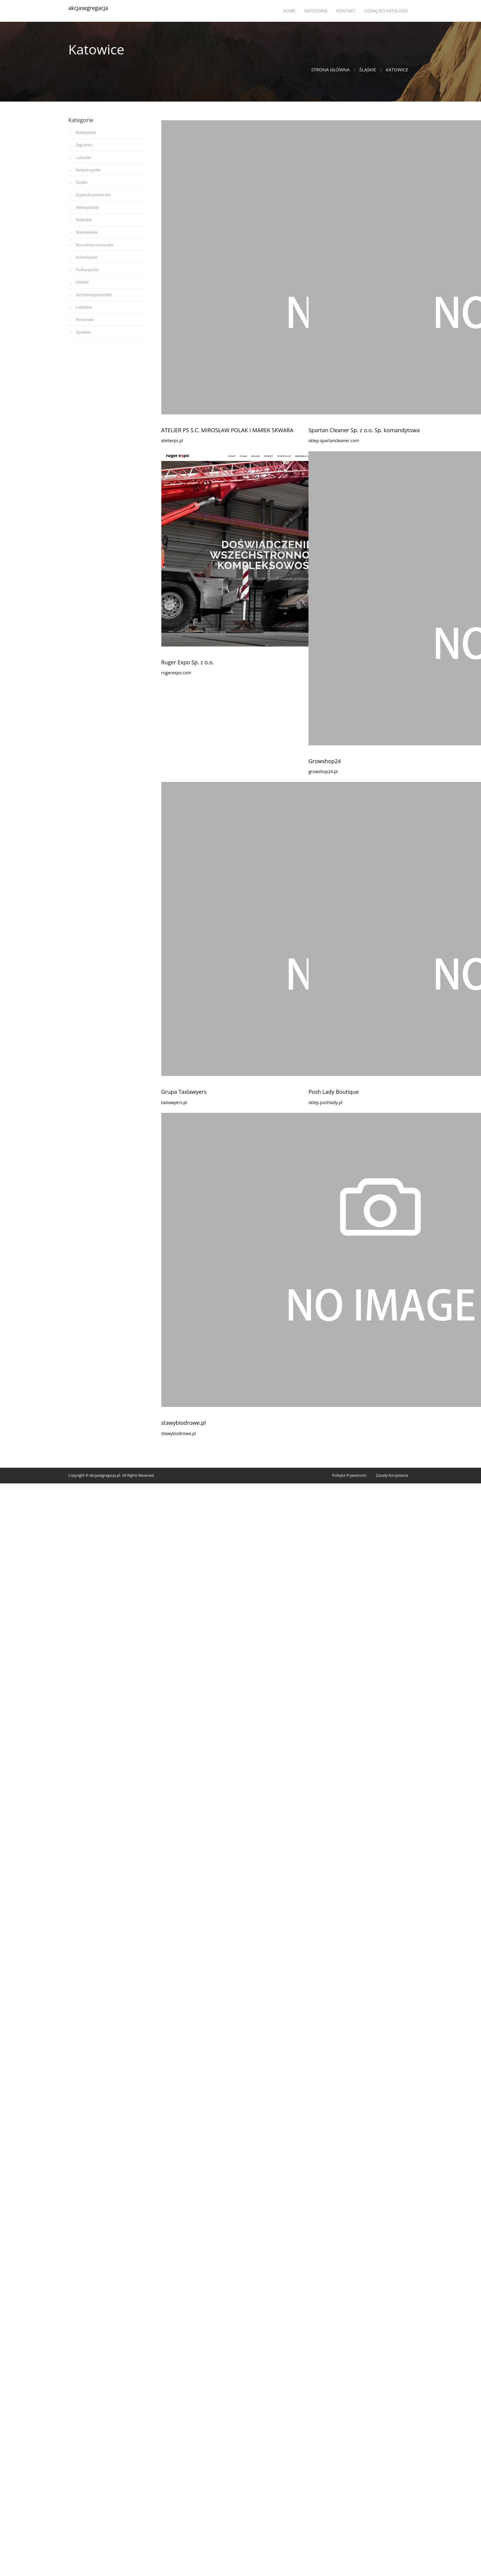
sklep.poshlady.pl (325, 1102)
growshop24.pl (323, 771)
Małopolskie (86, 132)
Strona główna (330, 69)
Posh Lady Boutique (333, 1091)
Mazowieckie (86, 232)
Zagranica (84, 144)
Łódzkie (82, 282)
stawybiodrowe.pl (183, 1422)
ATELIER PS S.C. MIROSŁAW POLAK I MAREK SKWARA (227, 430)
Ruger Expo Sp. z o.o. (187, 662)
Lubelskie (84, 307)
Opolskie (83, 332)
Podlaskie (84, 219)
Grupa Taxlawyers (184, 1091)
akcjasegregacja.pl (104, 1475)
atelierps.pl (172, 440)
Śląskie (367, 69)
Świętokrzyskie (88, 170)
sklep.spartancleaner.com (333, 440)
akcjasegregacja (88, 7)
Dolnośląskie (86, 257)
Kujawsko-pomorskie (93, 194)
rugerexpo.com (176, 673)
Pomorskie (85, 319)
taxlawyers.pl (174, 1102)
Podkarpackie (87, 269)
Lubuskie (83, 157)
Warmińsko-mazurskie (95, 245)
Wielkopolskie (87, 207)
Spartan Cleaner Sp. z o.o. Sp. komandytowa (364, 430)
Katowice (397, 69)
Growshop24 (324, 761)
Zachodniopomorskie (93, 294)
